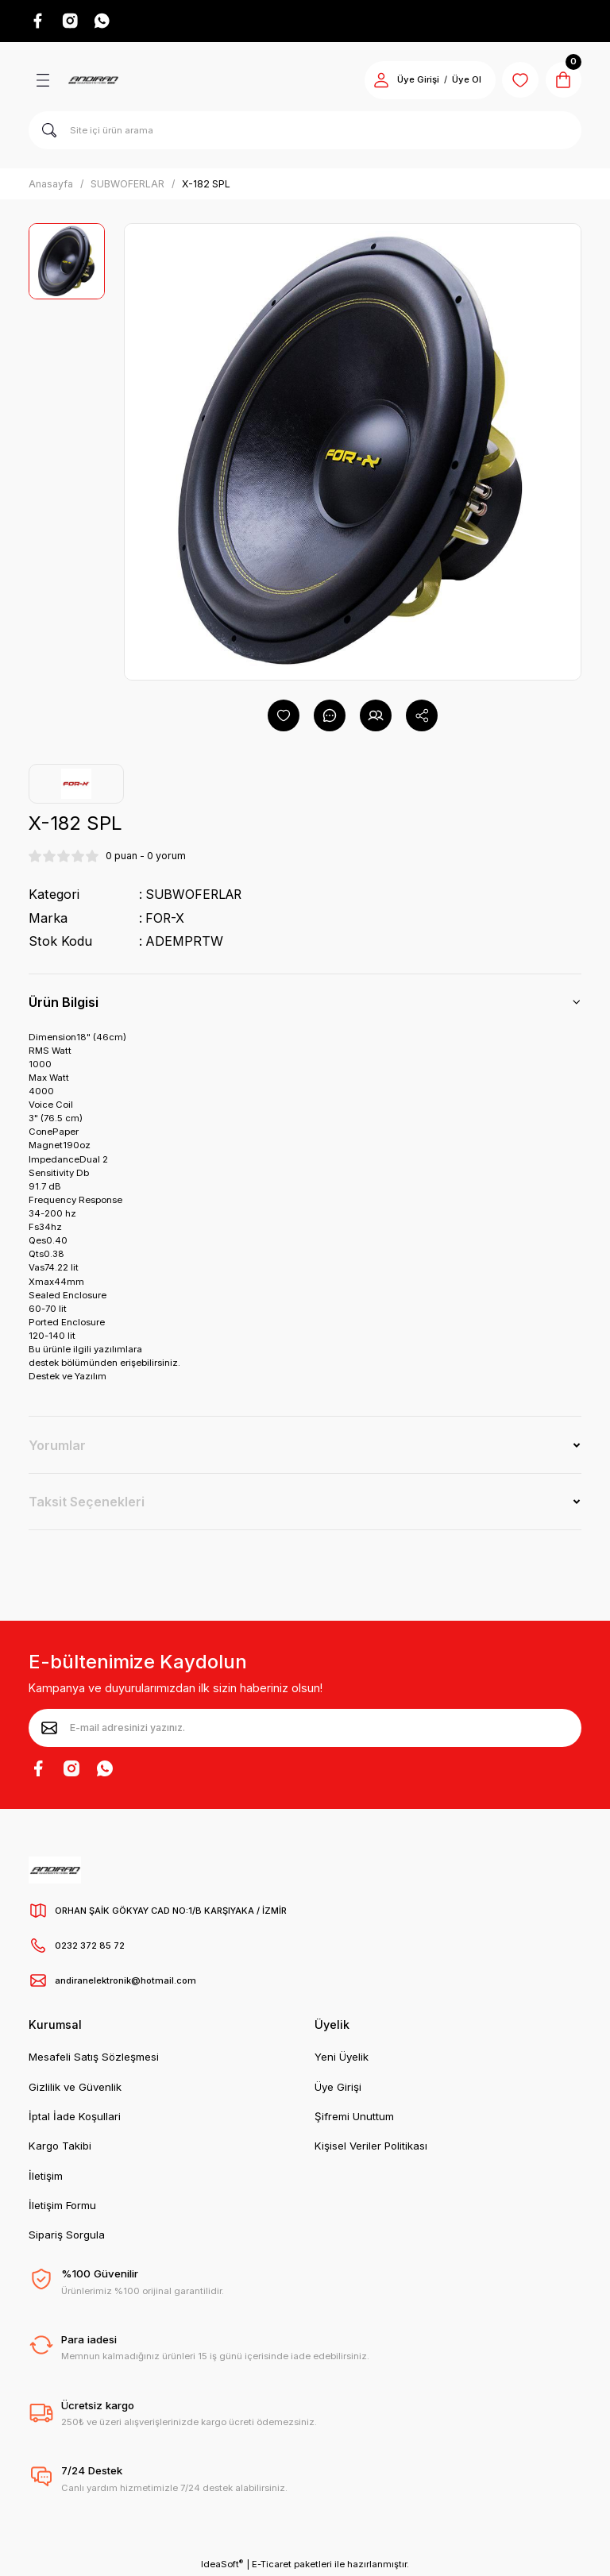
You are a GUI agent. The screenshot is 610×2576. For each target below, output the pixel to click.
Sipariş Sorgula (67, 2234)
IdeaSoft (222, 2564)
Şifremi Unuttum (354, 2116)
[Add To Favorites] (283, 716)
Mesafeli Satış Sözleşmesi (94, 2057)
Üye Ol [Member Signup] (462, 81)
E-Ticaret (271, 2564)
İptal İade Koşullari (75, 2116)
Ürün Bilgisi (63, 1002)
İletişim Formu (62, 2205)
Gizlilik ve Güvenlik (75, 2086)
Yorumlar (57, 1445)
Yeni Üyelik (342, 2057)
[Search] (305, 131)
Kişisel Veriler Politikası (371, 2146)
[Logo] (93, 80)
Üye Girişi (338, 2086)
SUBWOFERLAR (195, 895)
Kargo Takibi (60, 2146)
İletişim (46, 2175)
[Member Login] (376, 81)
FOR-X (165, 919)
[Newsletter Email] (305, 1728)
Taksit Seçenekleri (87, 1502)
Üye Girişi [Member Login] (413, 81)
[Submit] (49, 1728)
